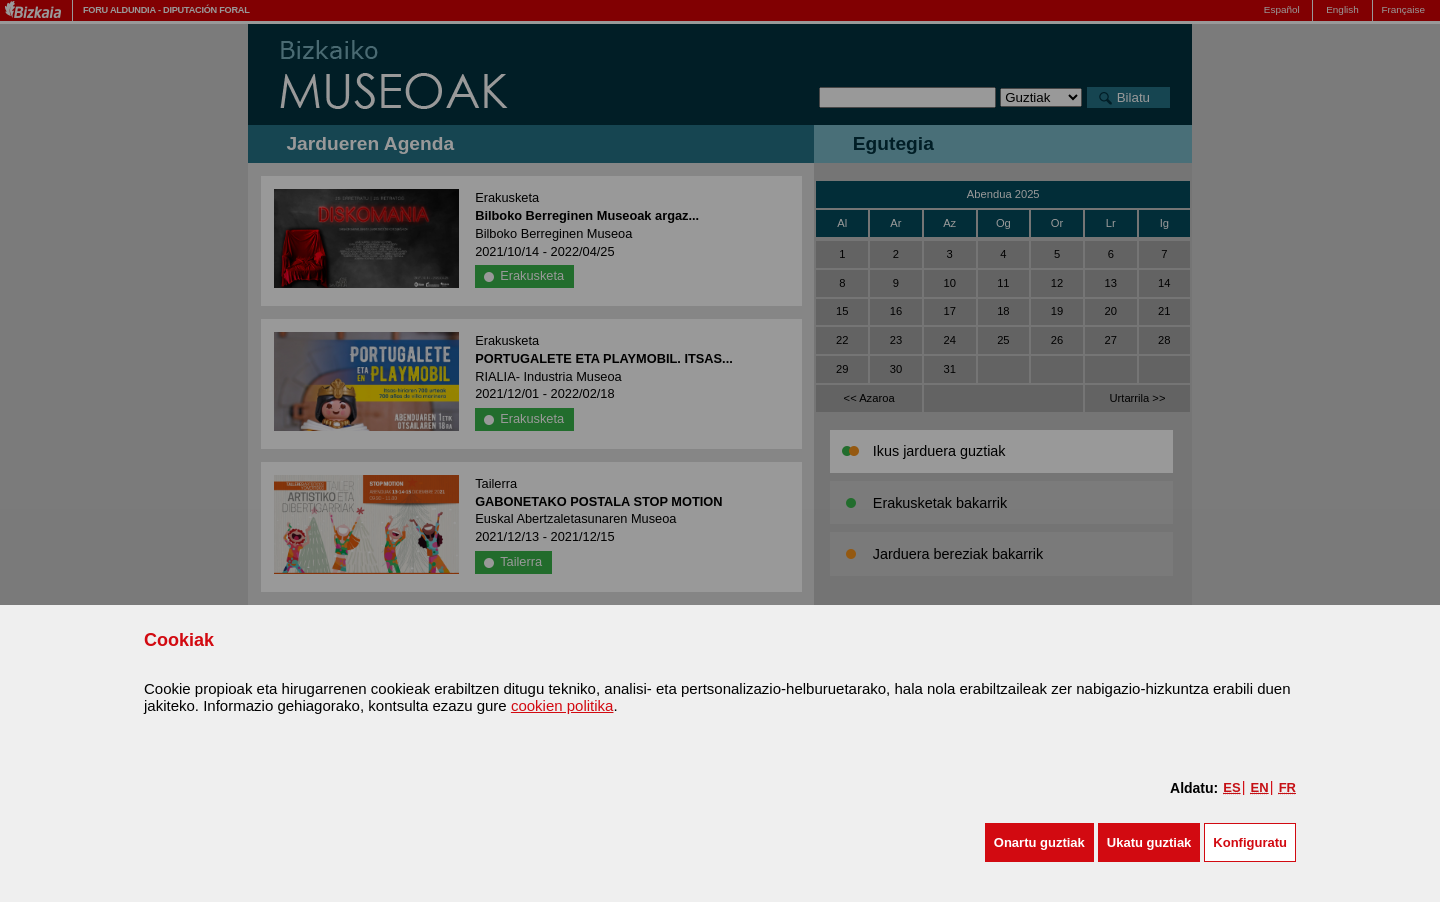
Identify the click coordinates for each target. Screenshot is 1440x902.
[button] (1039, 842)
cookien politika (562, 705)
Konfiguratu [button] (1250, 842)
